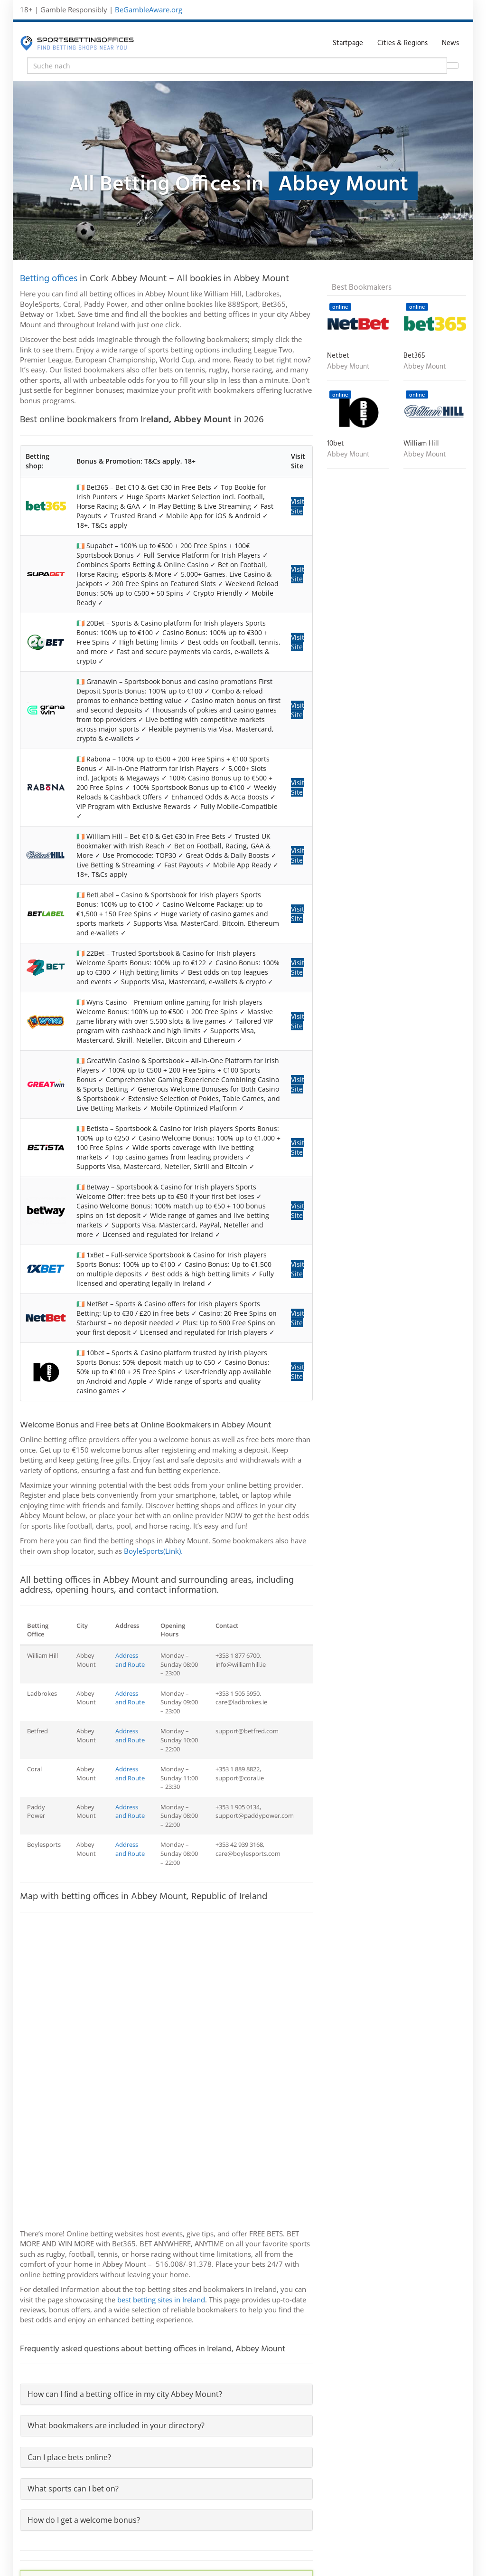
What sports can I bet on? (73, 2488)
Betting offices (48, 278)
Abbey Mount (348, 367)
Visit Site (297, 506)
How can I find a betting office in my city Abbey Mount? (125, 2394)
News (450, 43)
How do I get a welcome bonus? (84, 2520)
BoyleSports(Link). (153, 1551)
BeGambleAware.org (148, 9)
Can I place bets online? (69, 2457)
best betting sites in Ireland (161, 2299)
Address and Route (130, 1660)
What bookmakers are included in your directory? (116, 2425)
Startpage (348, 43)
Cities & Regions (402, 43)
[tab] (166, 2394)
